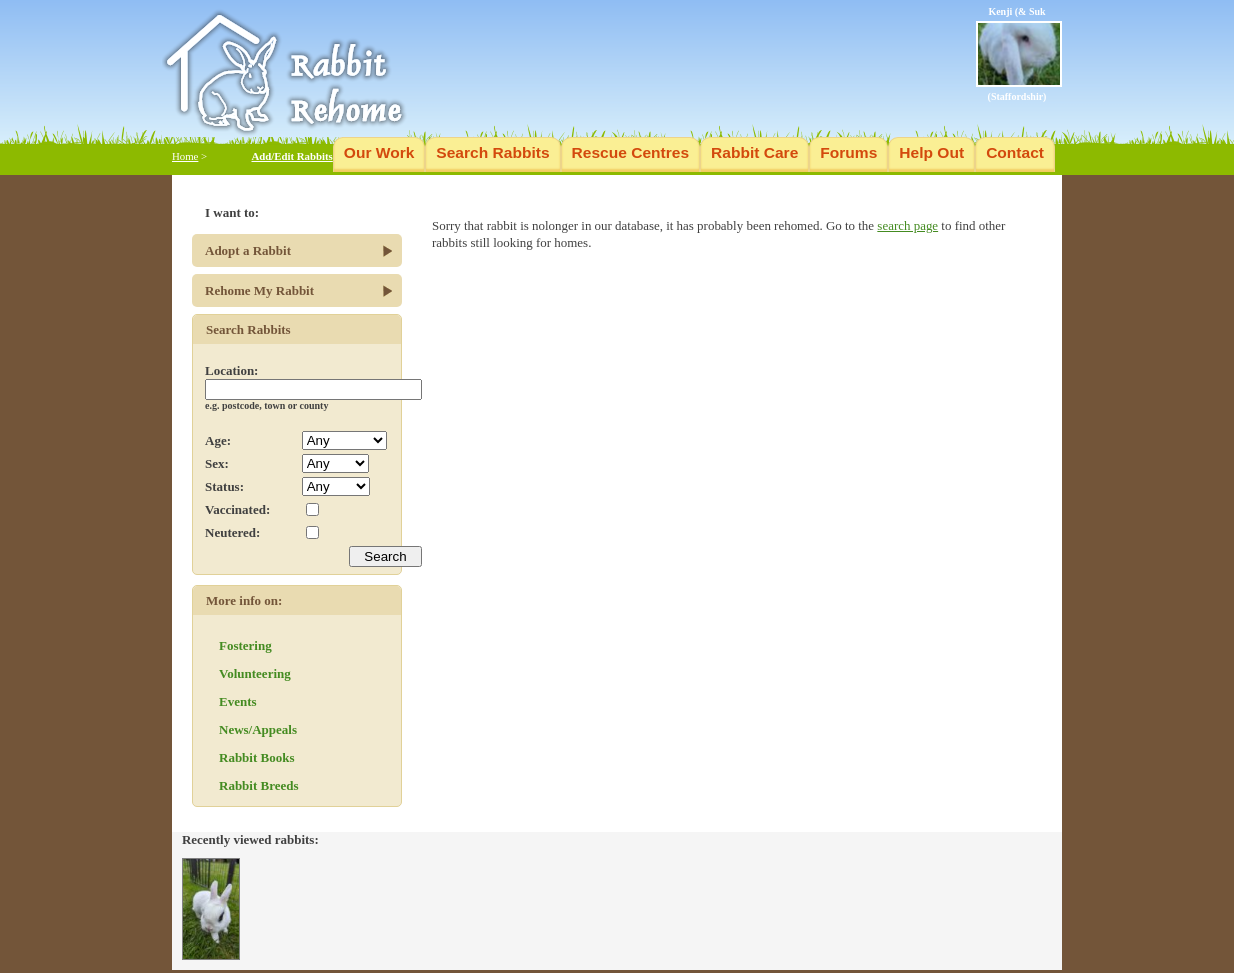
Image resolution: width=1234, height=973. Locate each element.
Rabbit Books (257, 757)
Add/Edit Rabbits (291, 156)
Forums (848, 152)
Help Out (931, 152)
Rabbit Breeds (259, 785)
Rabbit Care (754, 152)
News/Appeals (258, 729)
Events (238, 701)
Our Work (379, 152)
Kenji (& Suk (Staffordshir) (1019, 54)
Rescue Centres (631, 152)
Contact (1015, 152)
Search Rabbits (492, 152)
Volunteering (255, 673)
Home (185, 156)
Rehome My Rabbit (259, 290)
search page (907, 225)
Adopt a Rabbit (248, 250)
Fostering (245, 645)
